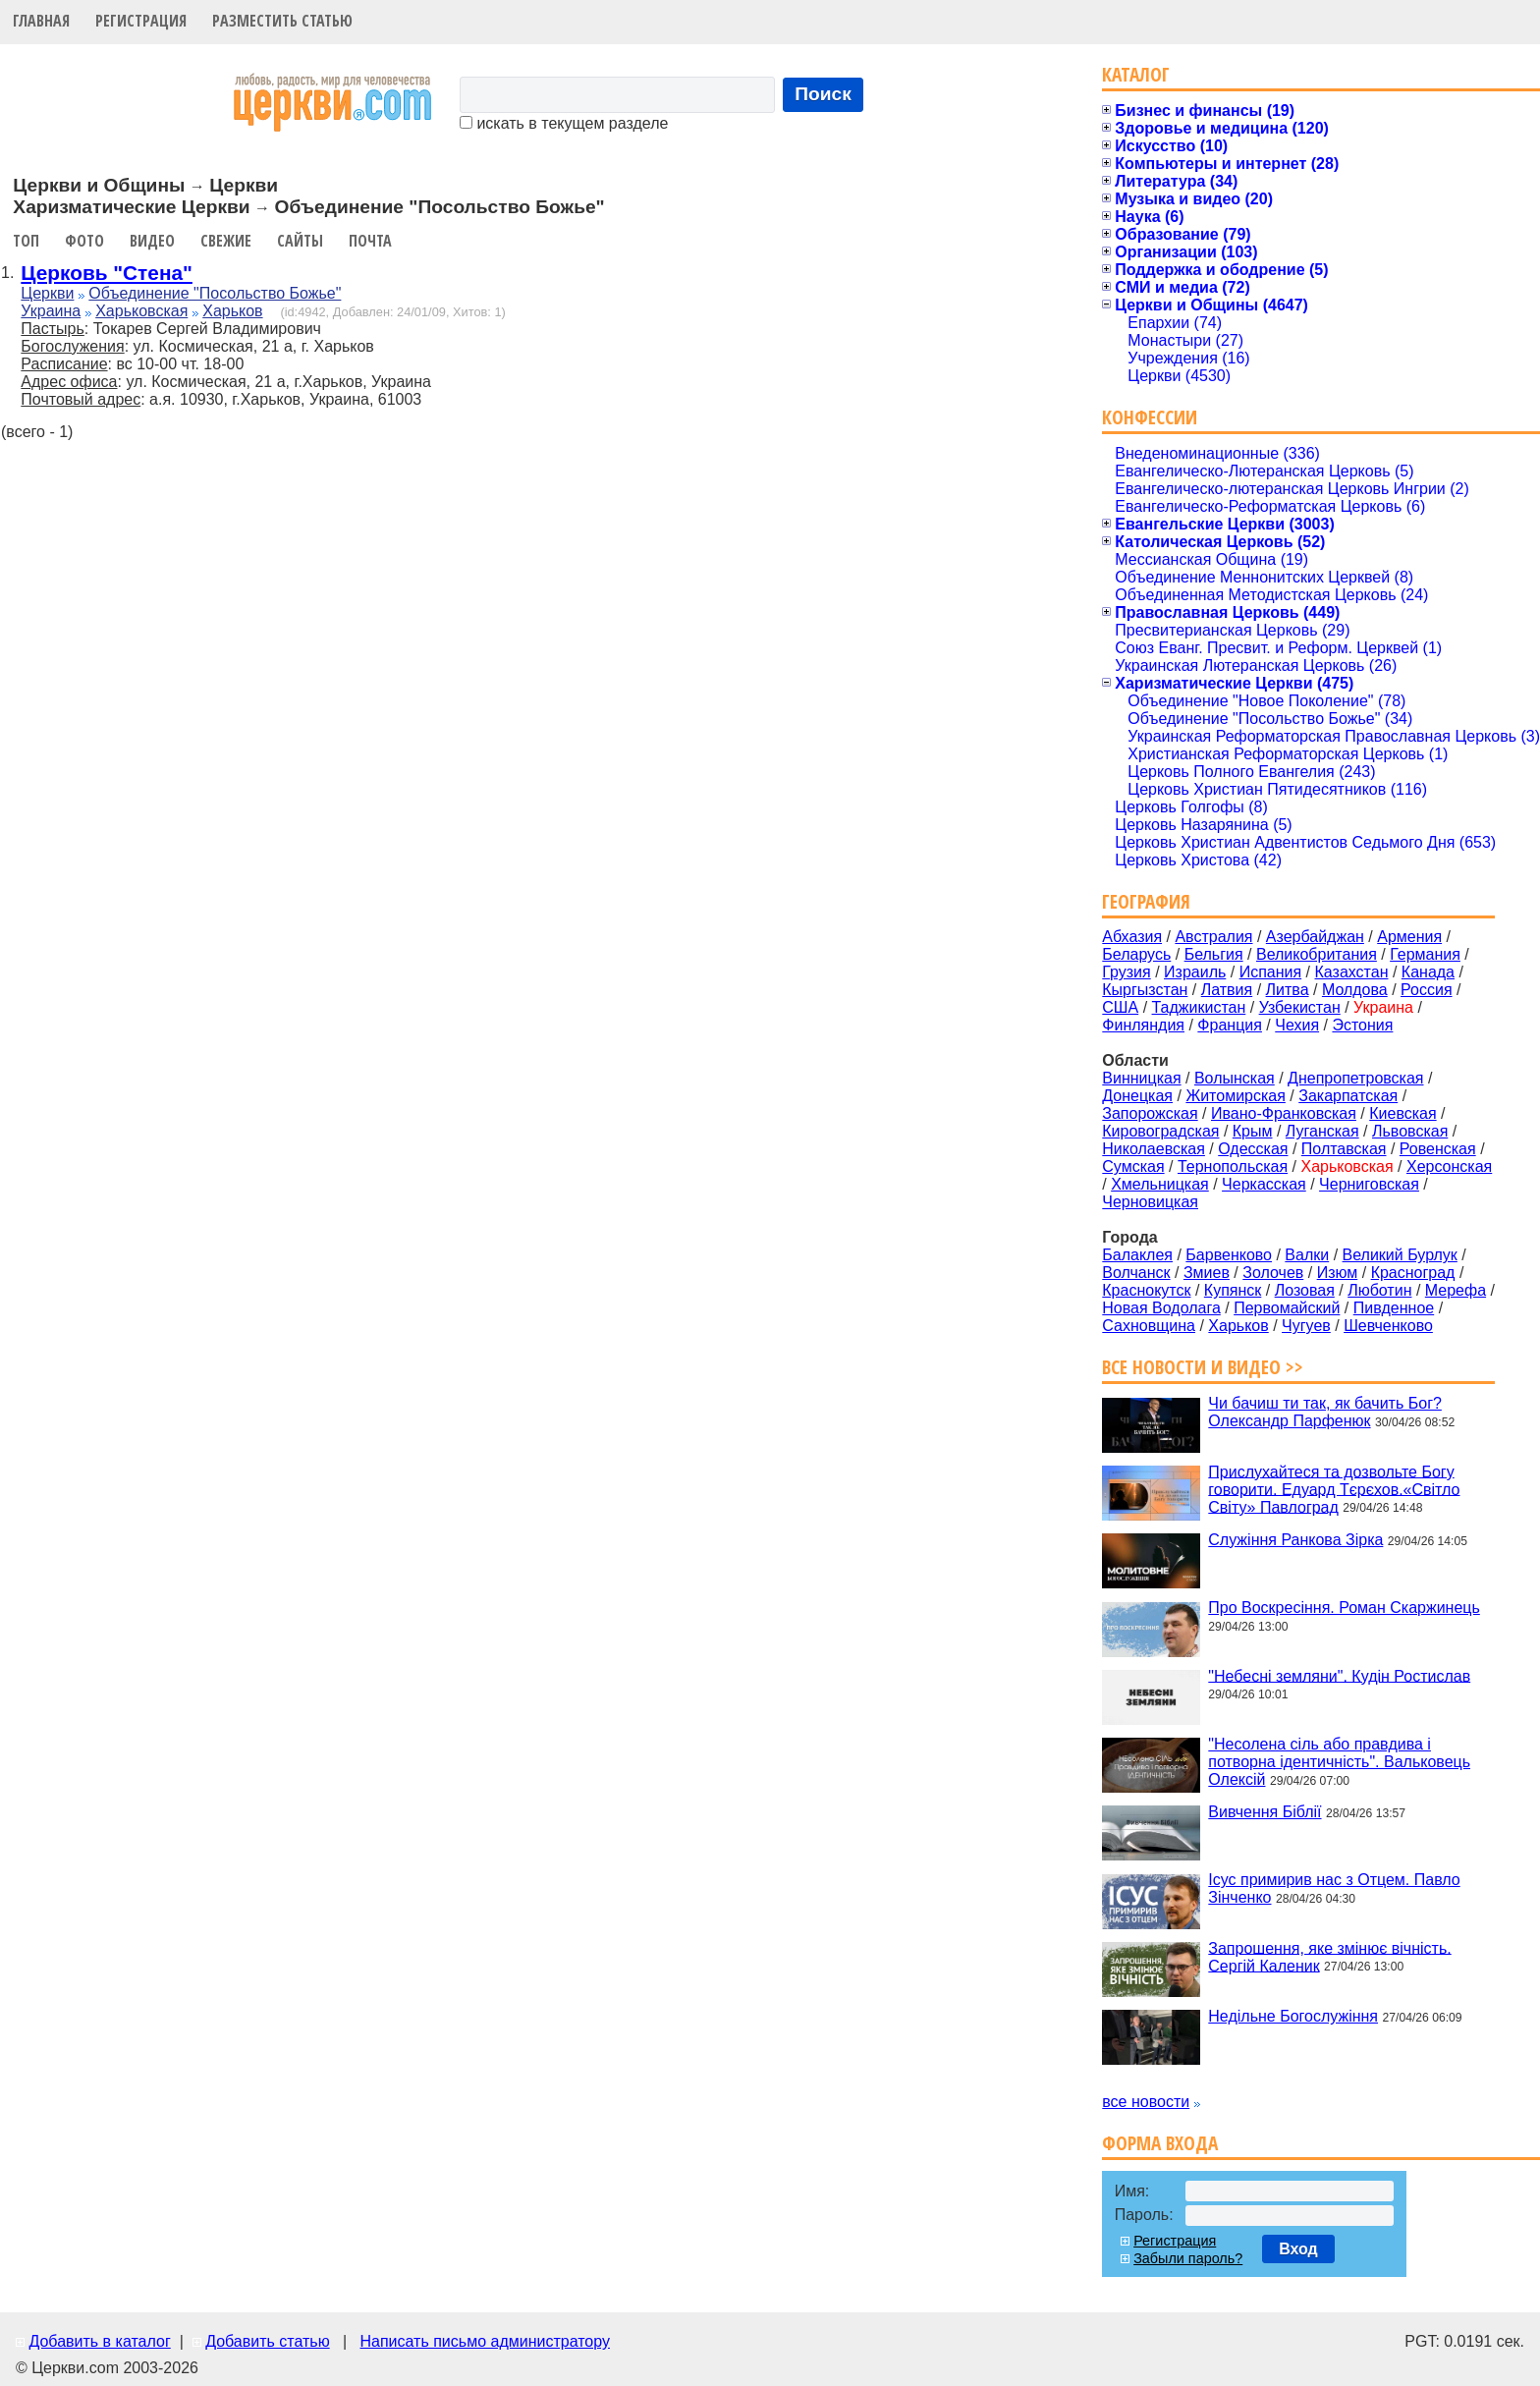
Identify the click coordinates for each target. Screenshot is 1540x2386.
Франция (1229, 1025)
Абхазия (1132, 936)
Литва (1287, 989)
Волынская (1234, 1078)
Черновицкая (1150, 1201)
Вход (1298, 2249)
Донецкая (1137, 1095)
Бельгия (1213, 954)
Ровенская (1438, 1148)
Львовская (1410, 1131)
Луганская (1322, 1131)
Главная (41, 20)
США (1120, 1007)
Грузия (1126, 972)
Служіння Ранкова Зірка (1295, 1539)
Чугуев (1306, 1325)
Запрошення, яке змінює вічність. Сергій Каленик (1329, 1956)
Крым (1253, 1131)
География (1146, 901)
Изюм (1337, 1272)
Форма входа (1160, 2143)
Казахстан (1352, 972)
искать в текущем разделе (564, 123)
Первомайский (1287, 1308)
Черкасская (1264, 1184)
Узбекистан (1300, 1007)
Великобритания (1316, 954)
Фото (84, 240)
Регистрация (141, 20)
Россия (1426, 989)
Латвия (1226, 989)
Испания (1270, 972)
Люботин (1379, 1290)
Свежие (225, 240)
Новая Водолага (1161, 1308)
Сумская (1133, 1166)
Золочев (1272, 1272)
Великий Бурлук (1400, 1255)
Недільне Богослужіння (1293, 2016)
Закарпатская (1348, 1095)
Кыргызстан (1144, 989)
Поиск (823, 93)
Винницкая (1141, 1078)
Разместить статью (282, 20)
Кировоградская (1160, 1131)
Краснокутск (1146, 1290)
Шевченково (1388, 1325)
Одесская (1253, 1148)
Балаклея (1137, 1255)
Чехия (1297, 1025)
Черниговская (1369, 1184)
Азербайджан (1315, 936)
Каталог (1136, 74)
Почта (370, 240)
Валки (1307, 1255)
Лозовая (1305, 1290)
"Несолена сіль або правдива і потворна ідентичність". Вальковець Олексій (1339, 1762)
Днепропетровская (1355, 1078)
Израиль (1195, 972)
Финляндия (1143, 1025)
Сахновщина (1148, 1325)
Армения (1409, 936)
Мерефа (1455, 1290)
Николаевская (1153, 1148)
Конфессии (1149, 417)
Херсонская (1449, 1166)
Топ (26, 240)
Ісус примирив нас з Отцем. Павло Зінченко (1333, 1888)
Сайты (300, 240)
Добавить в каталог (99, 2341)
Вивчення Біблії (1264, 1811)
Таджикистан (1199, 1007)
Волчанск (1136, 1272)
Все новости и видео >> (1202, 1367)
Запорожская (1149, 1113)
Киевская (1402, 1113)
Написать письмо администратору (484, 2341)
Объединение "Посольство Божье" (214, 293)
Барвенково (1228, 1255)
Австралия (1213, 936)
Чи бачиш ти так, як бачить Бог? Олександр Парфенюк (1325, 1412)
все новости (1145, 2101)
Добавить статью (267, 2341)
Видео (152, 240)
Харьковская (141, 311)
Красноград (1413, 1272)
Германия (1425, 954)
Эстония (1362, 1025)
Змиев (1206, 1272)
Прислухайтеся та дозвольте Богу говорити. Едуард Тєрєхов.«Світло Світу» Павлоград (1333, 1489)
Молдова (1355, 989)
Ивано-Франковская (1283, 1113)
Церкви (47, 293)
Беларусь (1136, 954)
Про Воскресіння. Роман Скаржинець (1344, 1607)
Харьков (232, 311)
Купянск (1232, 1290)
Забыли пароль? (1187, 2258)
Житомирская (1235, 1095)
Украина (51, 311)
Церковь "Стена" (106, 272)
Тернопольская (1233, 1166)
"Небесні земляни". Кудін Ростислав (1339, 1675)
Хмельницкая (1160, 1184)
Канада (1428, 972)
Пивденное (1393, 1308)
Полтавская (1344, 1148)
